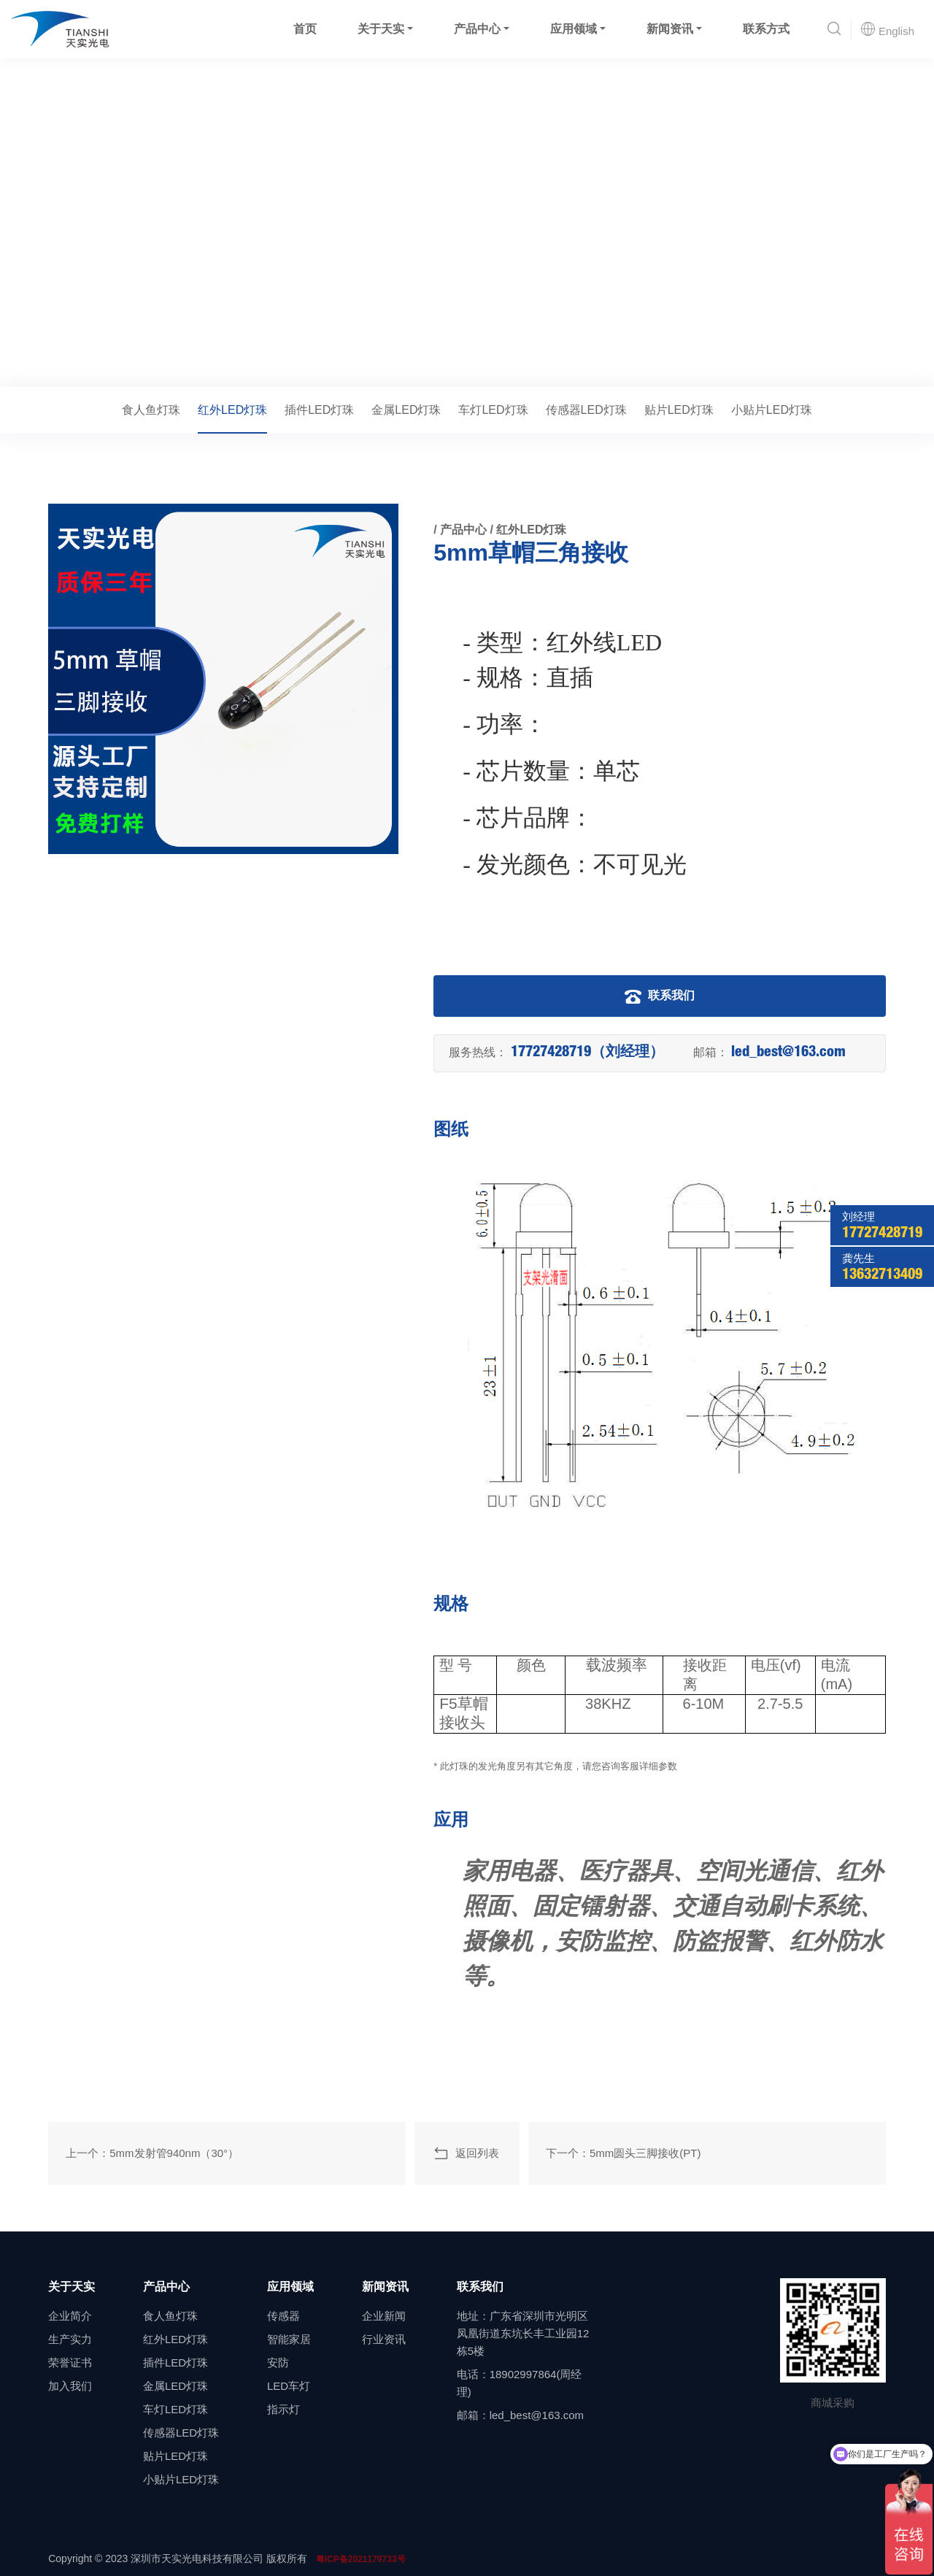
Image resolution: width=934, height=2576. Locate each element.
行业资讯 (384, 2339)
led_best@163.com (788, 1053)
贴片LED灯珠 (679, 410)
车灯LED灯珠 (493, 410)
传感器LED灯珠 (586, 410)
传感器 (283, 2316)
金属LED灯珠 (406, 410)
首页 (305, 29)
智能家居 (289, 2339)
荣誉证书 (70, 2362)
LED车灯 (288, 2386)
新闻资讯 (670, 29)
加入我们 (70, 2386)
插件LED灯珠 (319, 410)
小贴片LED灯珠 (771, 410)
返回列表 (465, 2153)
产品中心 (477, 29)
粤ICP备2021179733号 (361, 2559)
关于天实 (381, 29)
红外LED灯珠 (180, 366)
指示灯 (283, 2409)
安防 (278, 2362)
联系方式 (766, 29)
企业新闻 (384, 2316)
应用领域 (573, 29)
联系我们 (660, 996)
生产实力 (70, 2339)
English (887, 29)
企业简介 (70, 2316)
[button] (834, 29)
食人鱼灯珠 (151, 410)
